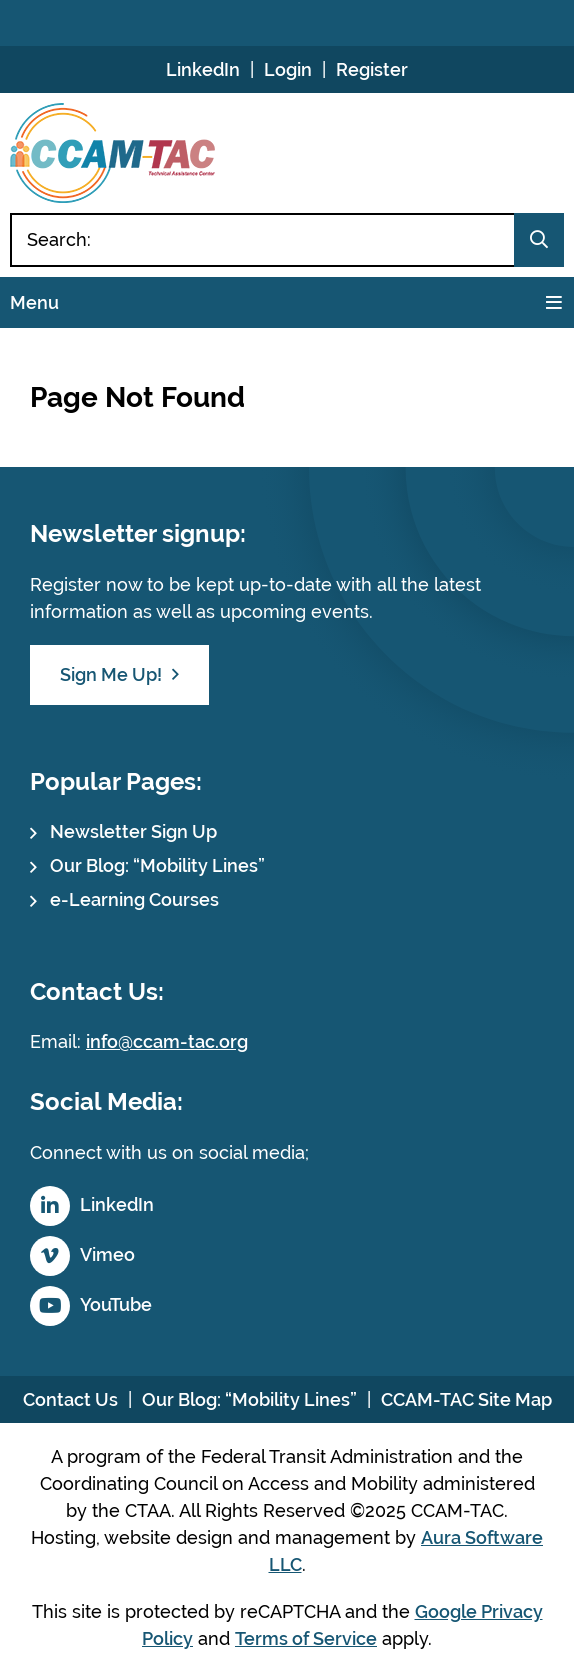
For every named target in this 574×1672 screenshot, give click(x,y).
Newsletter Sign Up (133, 831)
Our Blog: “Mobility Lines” (157, 865)
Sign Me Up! (111, 674)
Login (288, 69)
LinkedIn (203, 69)
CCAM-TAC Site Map (466, 1399)
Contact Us (70, 1399)
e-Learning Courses (134, 899)
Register (372, 69)
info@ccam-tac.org (167, 1041)
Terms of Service (306, 1638)
